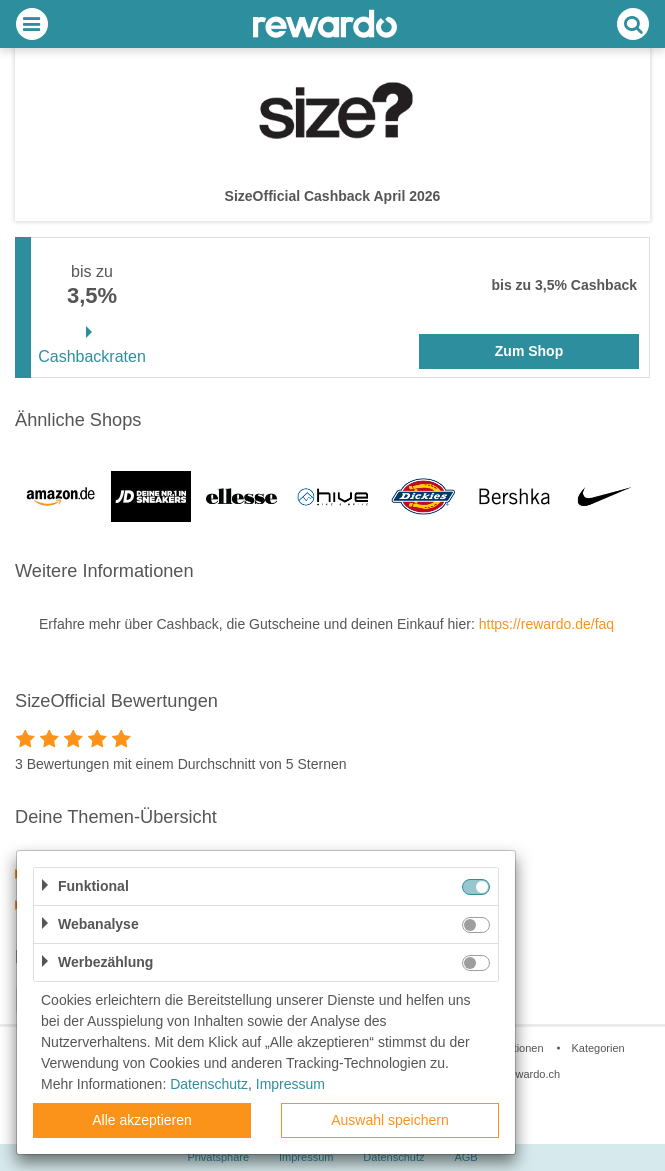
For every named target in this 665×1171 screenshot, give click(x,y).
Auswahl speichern (390, 1120)
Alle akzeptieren (142, 1120)
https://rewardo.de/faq (546, 624)
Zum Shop (529, 351)
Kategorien (597, 1048)
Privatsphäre (218, 1157)
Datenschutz (393, 1157)
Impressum (306, 1157)
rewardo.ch (533, 1074)
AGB (465, 1157)
